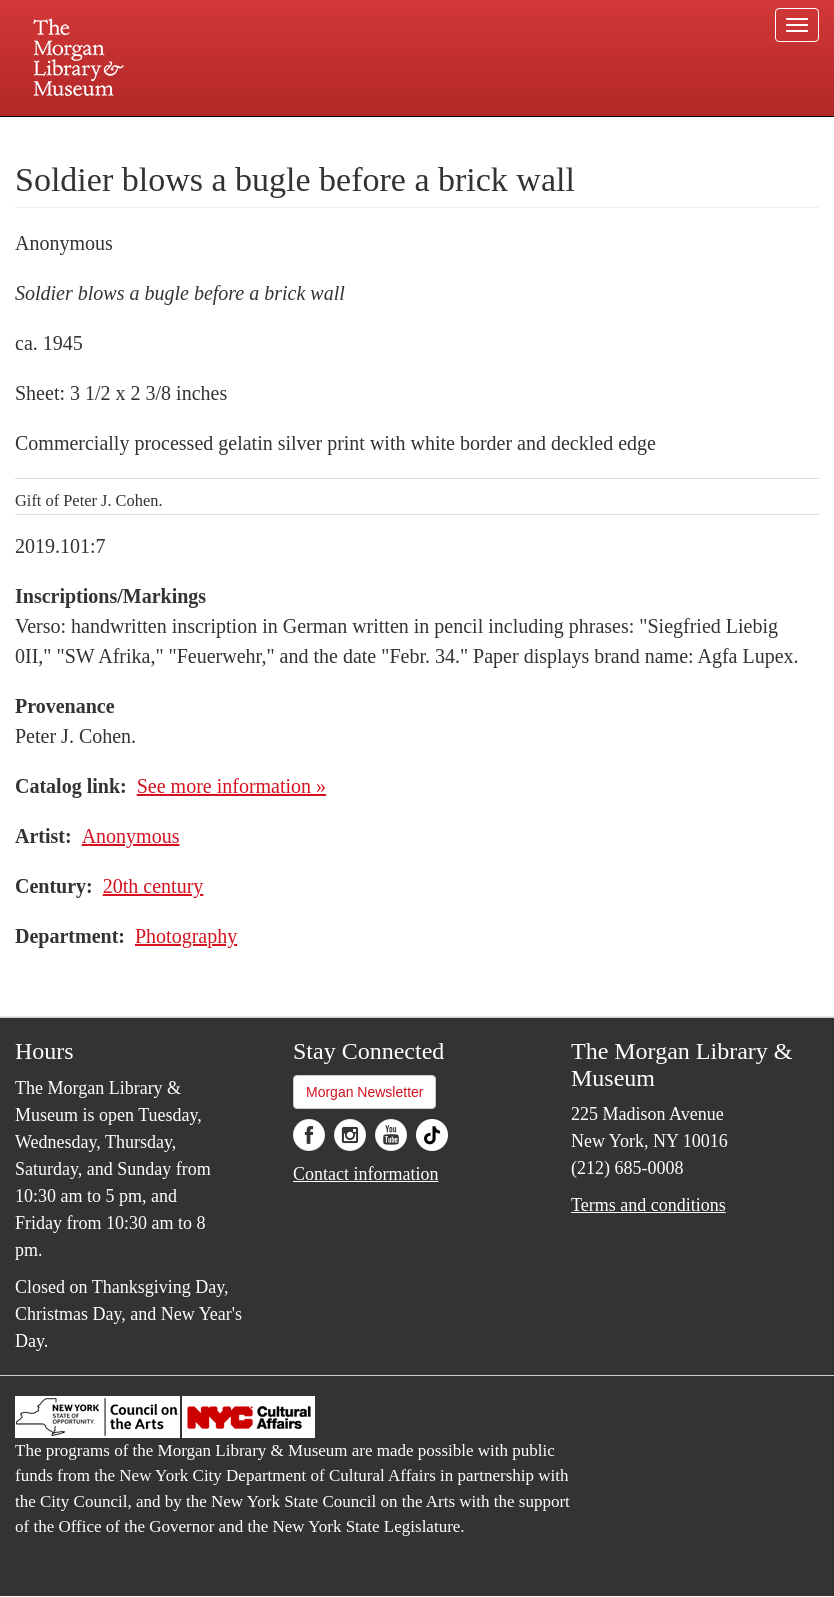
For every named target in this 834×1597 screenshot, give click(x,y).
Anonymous (131, 836)
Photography (186, 936)
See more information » (231, 786)
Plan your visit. (179, 134)
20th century (153, 886)
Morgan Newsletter (365, 1092)
